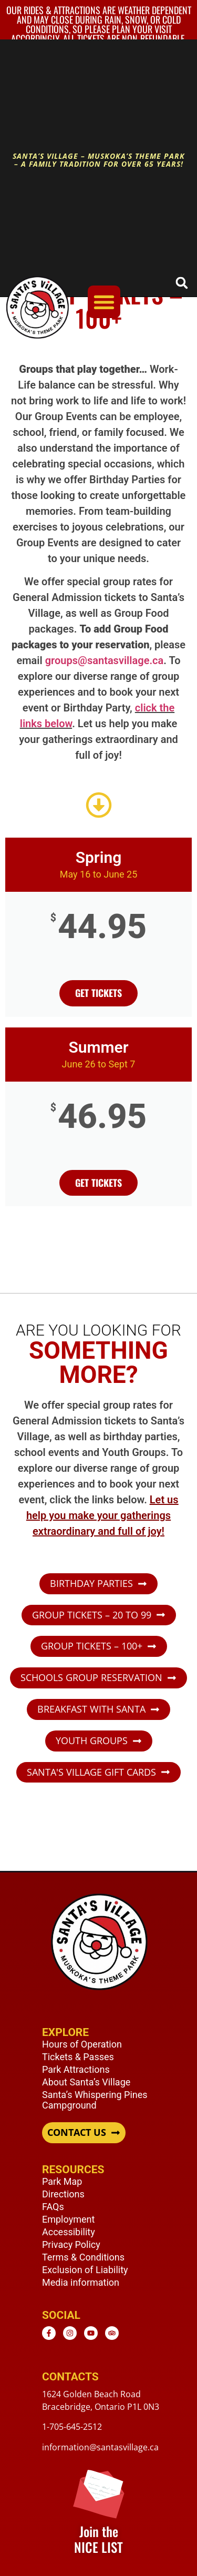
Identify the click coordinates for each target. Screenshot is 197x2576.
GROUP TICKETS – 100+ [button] (91, 1646)
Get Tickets (98, 1182)
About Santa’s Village (86, 2082)
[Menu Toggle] (104, 302)
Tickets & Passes (78, 2056)
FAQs (53, 2206)
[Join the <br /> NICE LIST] (98, 2492)
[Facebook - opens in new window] (49, 2333)
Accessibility (68, 2231)
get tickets (98, 993)
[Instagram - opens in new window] (70, 2333)
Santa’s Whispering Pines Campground (95, 2100)
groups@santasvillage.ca (104, 660)
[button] (181, 282)
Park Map (62, 2181)
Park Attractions (76, 2069)
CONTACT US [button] (76, 2132)
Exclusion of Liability (85, 2269)
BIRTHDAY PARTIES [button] (91, 1584)
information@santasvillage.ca (100, 2447)
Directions (63, 2194)
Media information (80, 2282)
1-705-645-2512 (72, 2426)
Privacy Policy (71, 2244)
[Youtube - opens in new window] (91, 2333)
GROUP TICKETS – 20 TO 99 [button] (91, 1615)
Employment (68, 2219)
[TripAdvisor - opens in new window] (112, 2333)
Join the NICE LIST (98, 2539)
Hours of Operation (82, 2044)
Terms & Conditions (83, 2257)
